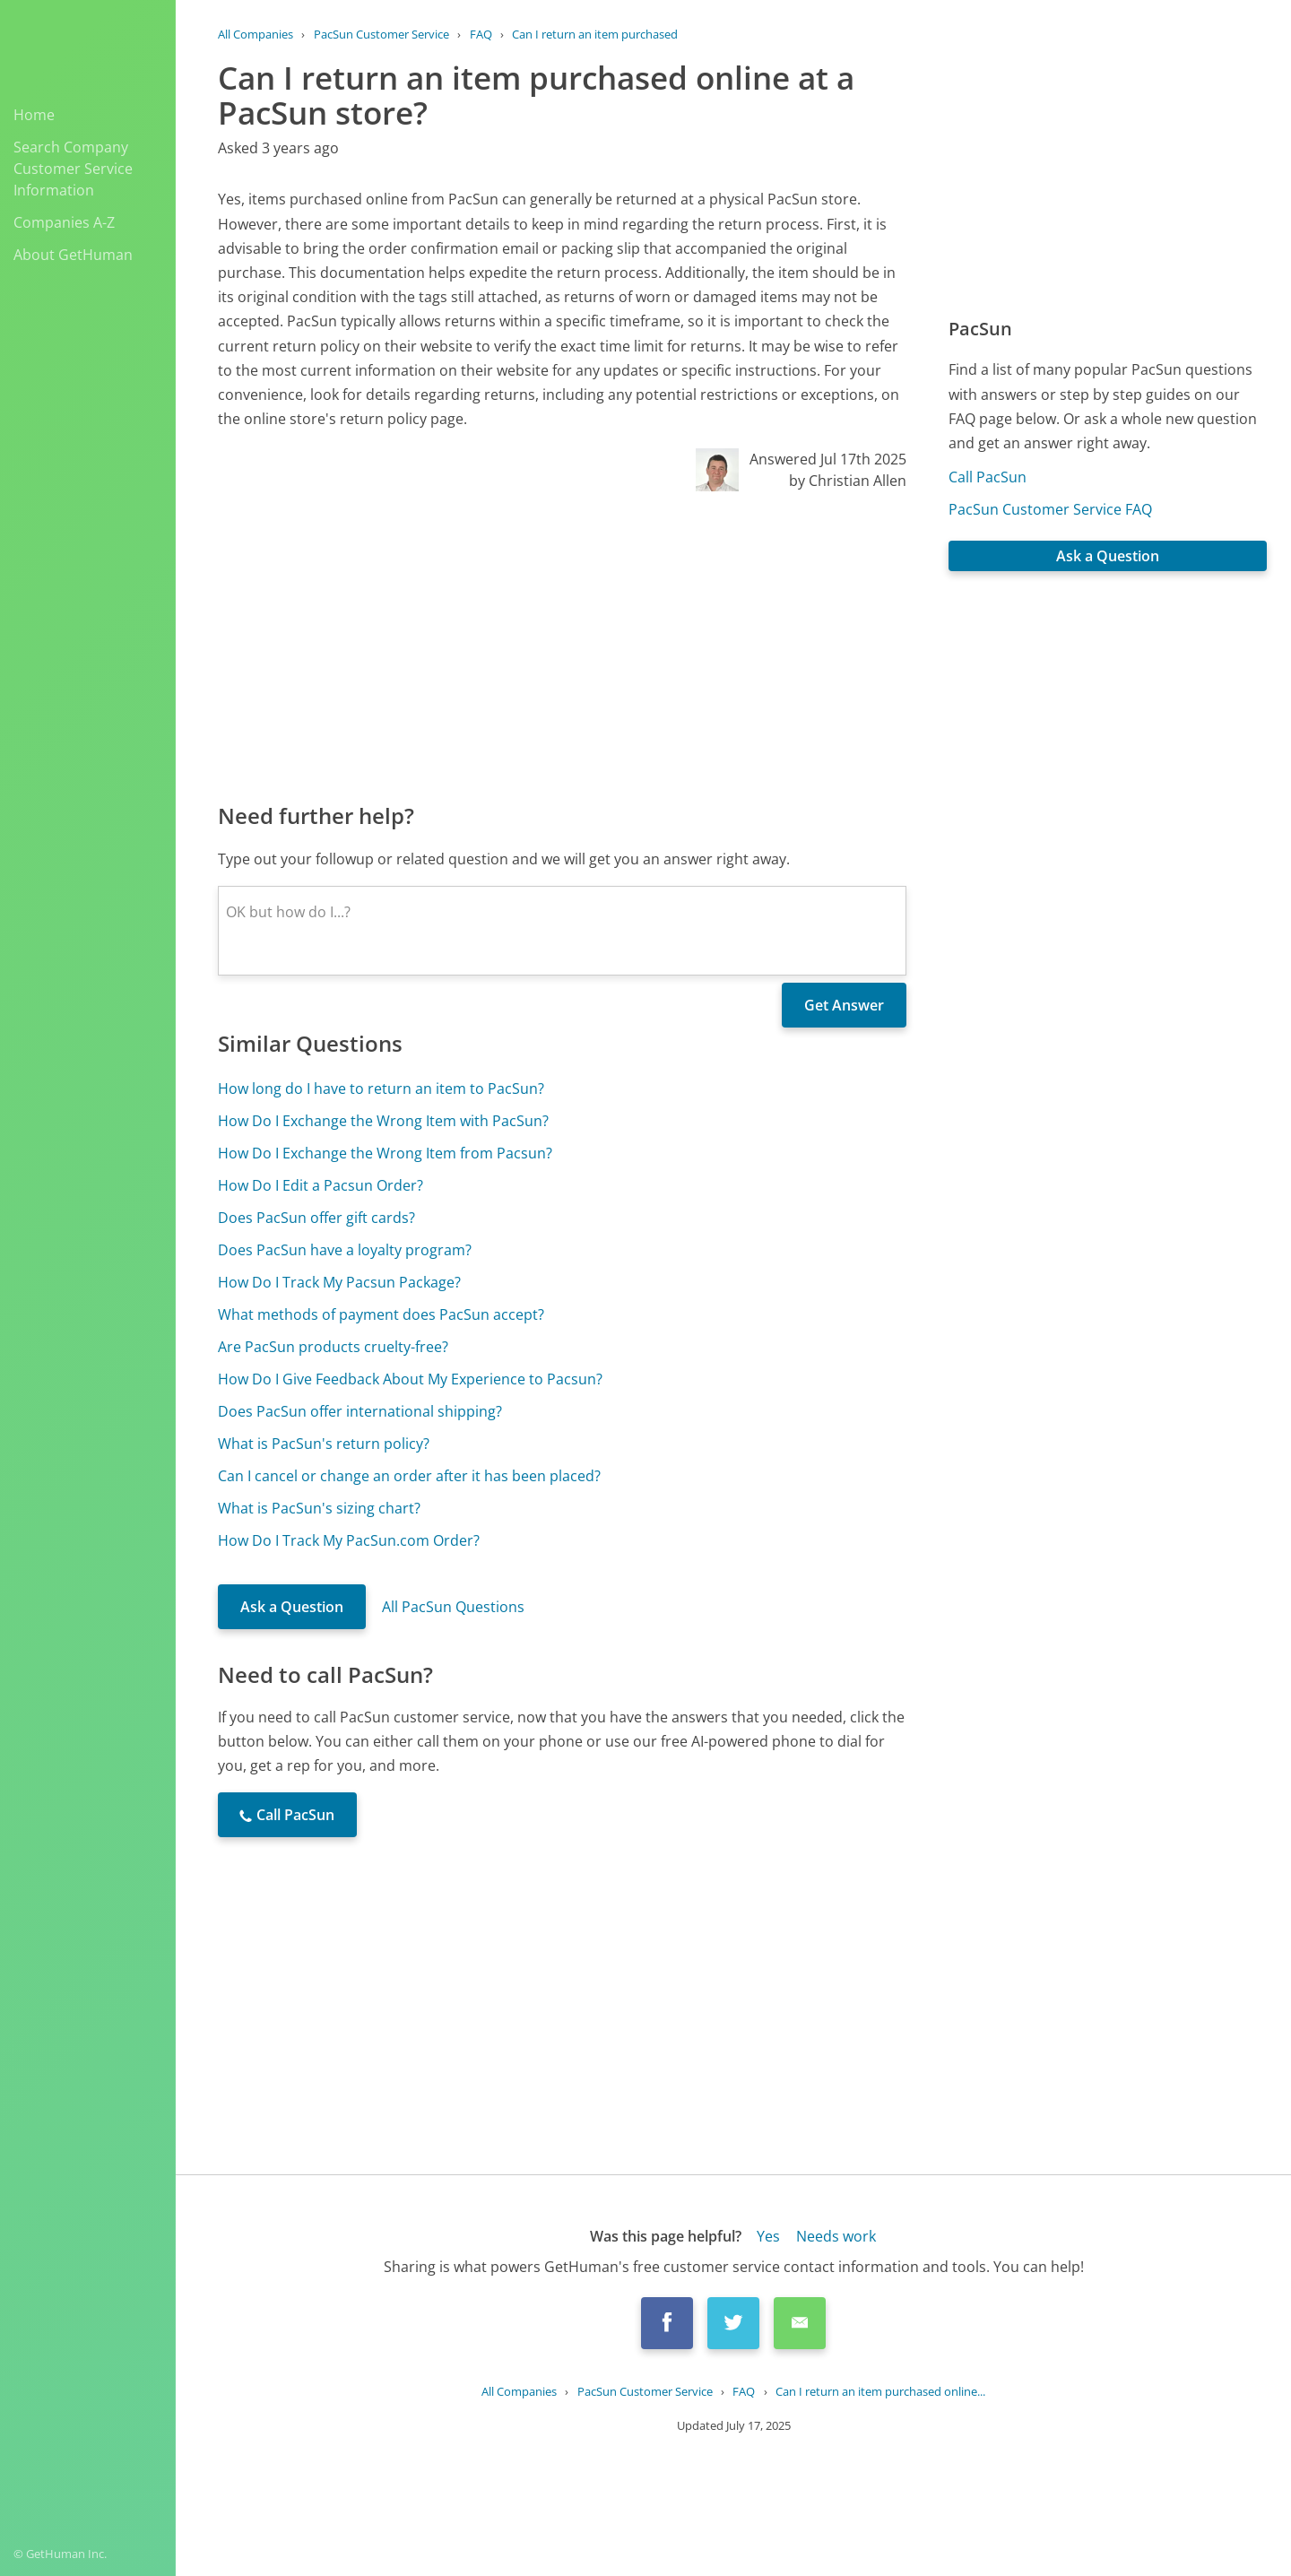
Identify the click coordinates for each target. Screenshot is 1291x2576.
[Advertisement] (562, 645)
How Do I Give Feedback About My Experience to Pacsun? (410, 1379)
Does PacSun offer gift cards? (316, 1217)
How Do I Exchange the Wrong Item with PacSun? (383, 1121)
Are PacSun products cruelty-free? (333, 1347)
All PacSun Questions (453, 1607)
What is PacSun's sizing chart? (319, 1508)
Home (34, 115)
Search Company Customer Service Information (73, 168)
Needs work (836, 2236)
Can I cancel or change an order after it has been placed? (409, 1476)
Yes (768, 2236)
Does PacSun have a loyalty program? (345, 1250)
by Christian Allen (847, 480)
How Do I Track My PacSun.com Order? (349, 1540)
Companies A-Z (64, 222)
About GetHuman (73, 255)
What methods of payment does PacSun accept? (381, 1314)
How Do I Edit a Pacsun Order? (320, 1185)
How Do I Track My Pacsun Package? (339, 1282)
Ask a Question (291, 1607)
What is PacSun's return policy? (323, 1443)
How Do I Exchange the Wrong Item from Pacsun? (385, 1153)
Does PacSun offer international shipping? (360, 1411)
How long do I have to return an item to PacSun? (381, 1088)
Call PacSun (988, 477)
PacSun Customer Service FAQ (1050, 509)
